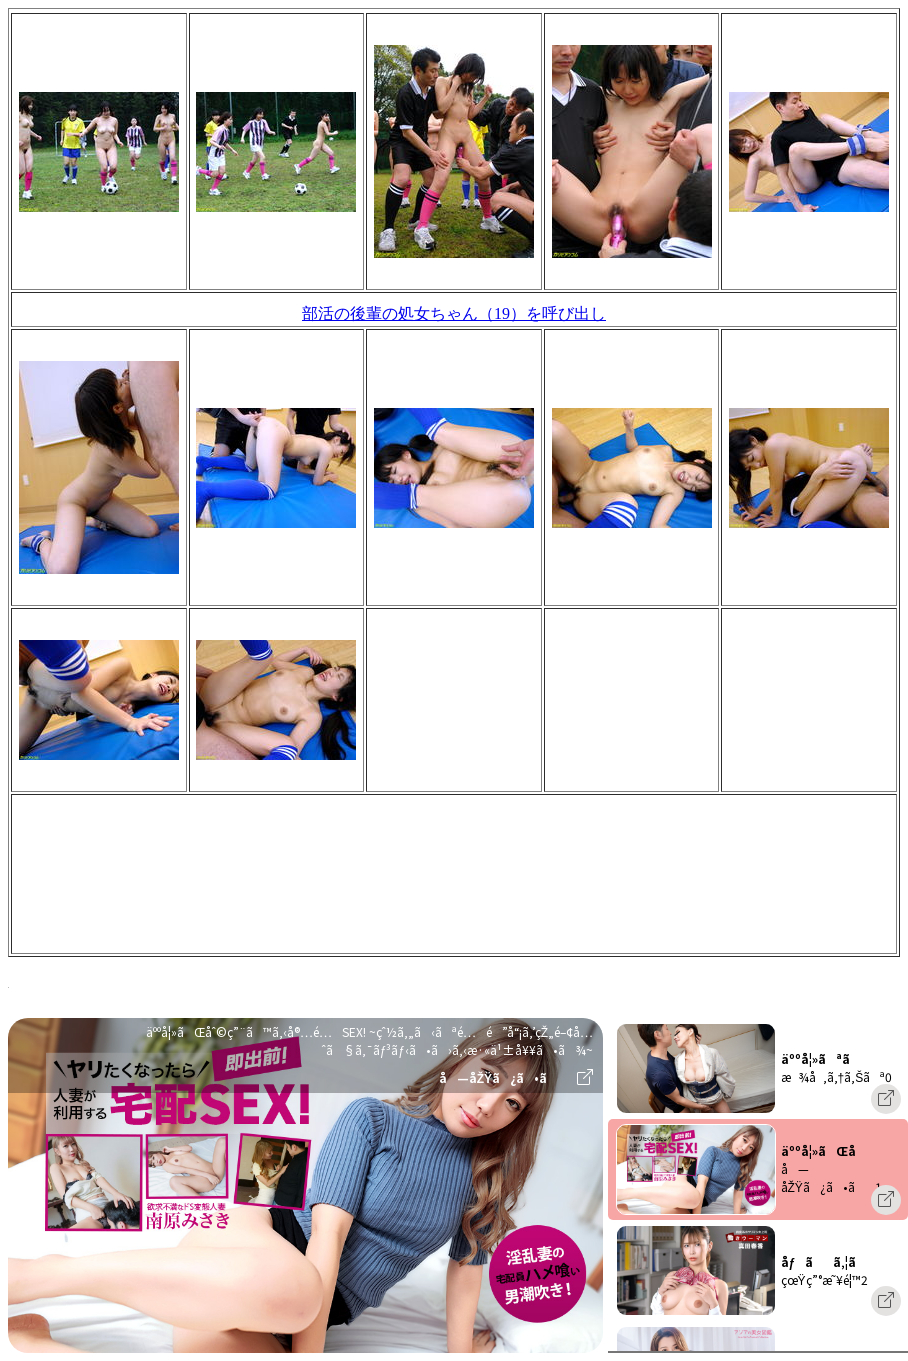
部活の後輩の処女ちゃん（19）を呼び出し (454, 313)
